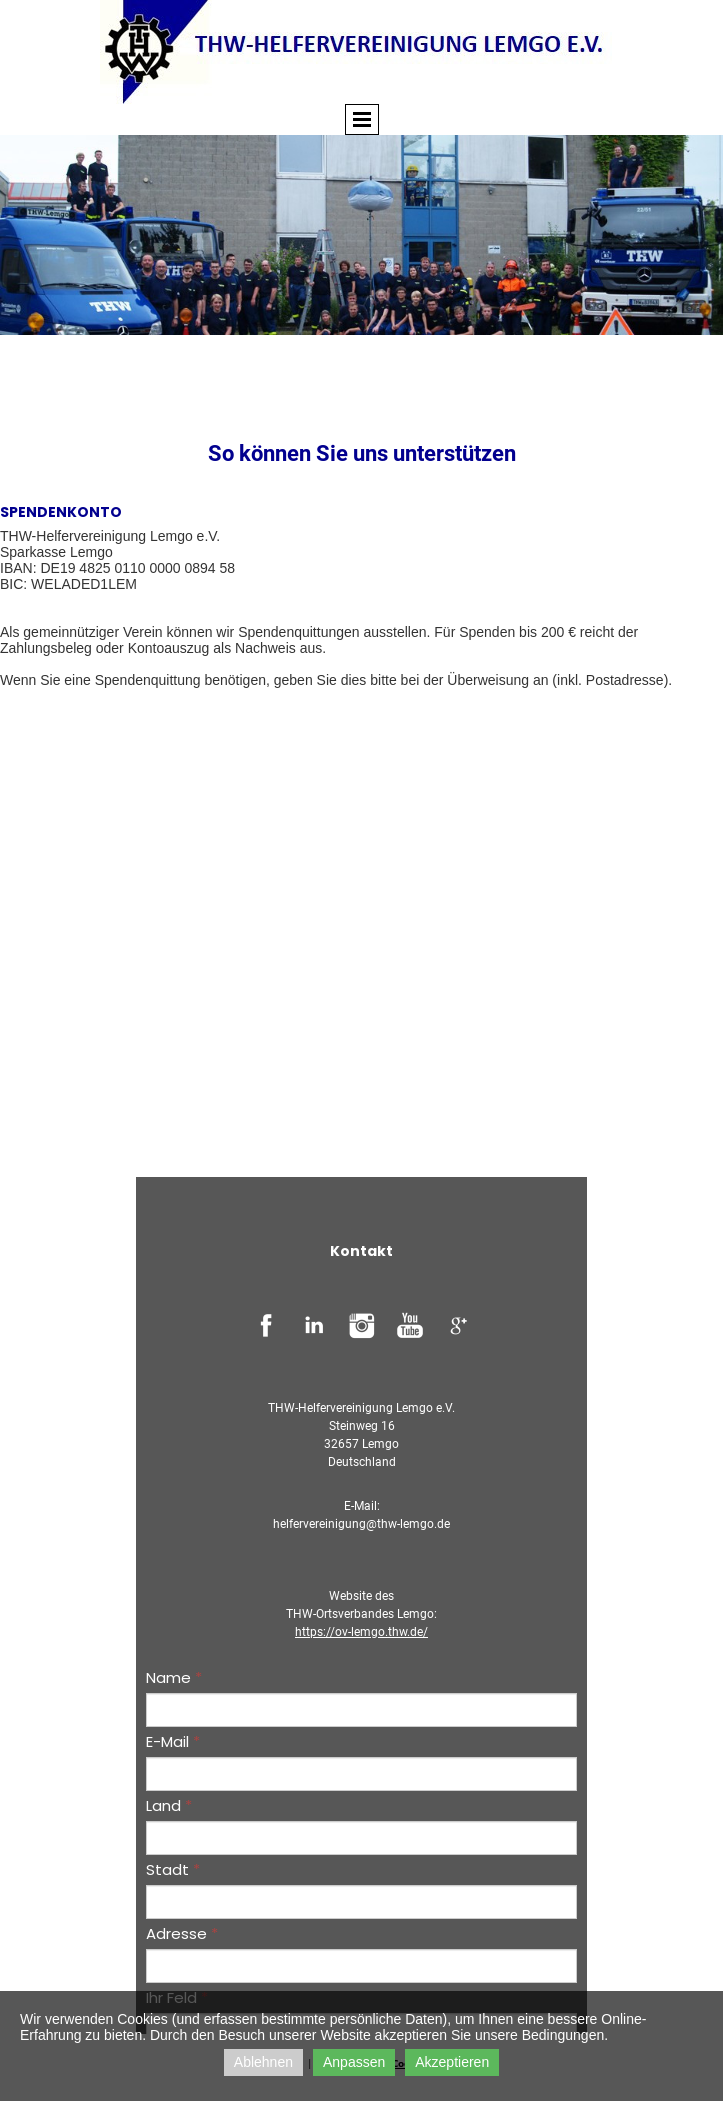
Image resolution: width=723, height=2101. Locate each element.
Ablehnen (263, 2062)
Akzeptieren (452, 2062)
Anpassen (354, 2062)
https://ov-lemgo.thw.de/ (361, 1632)
